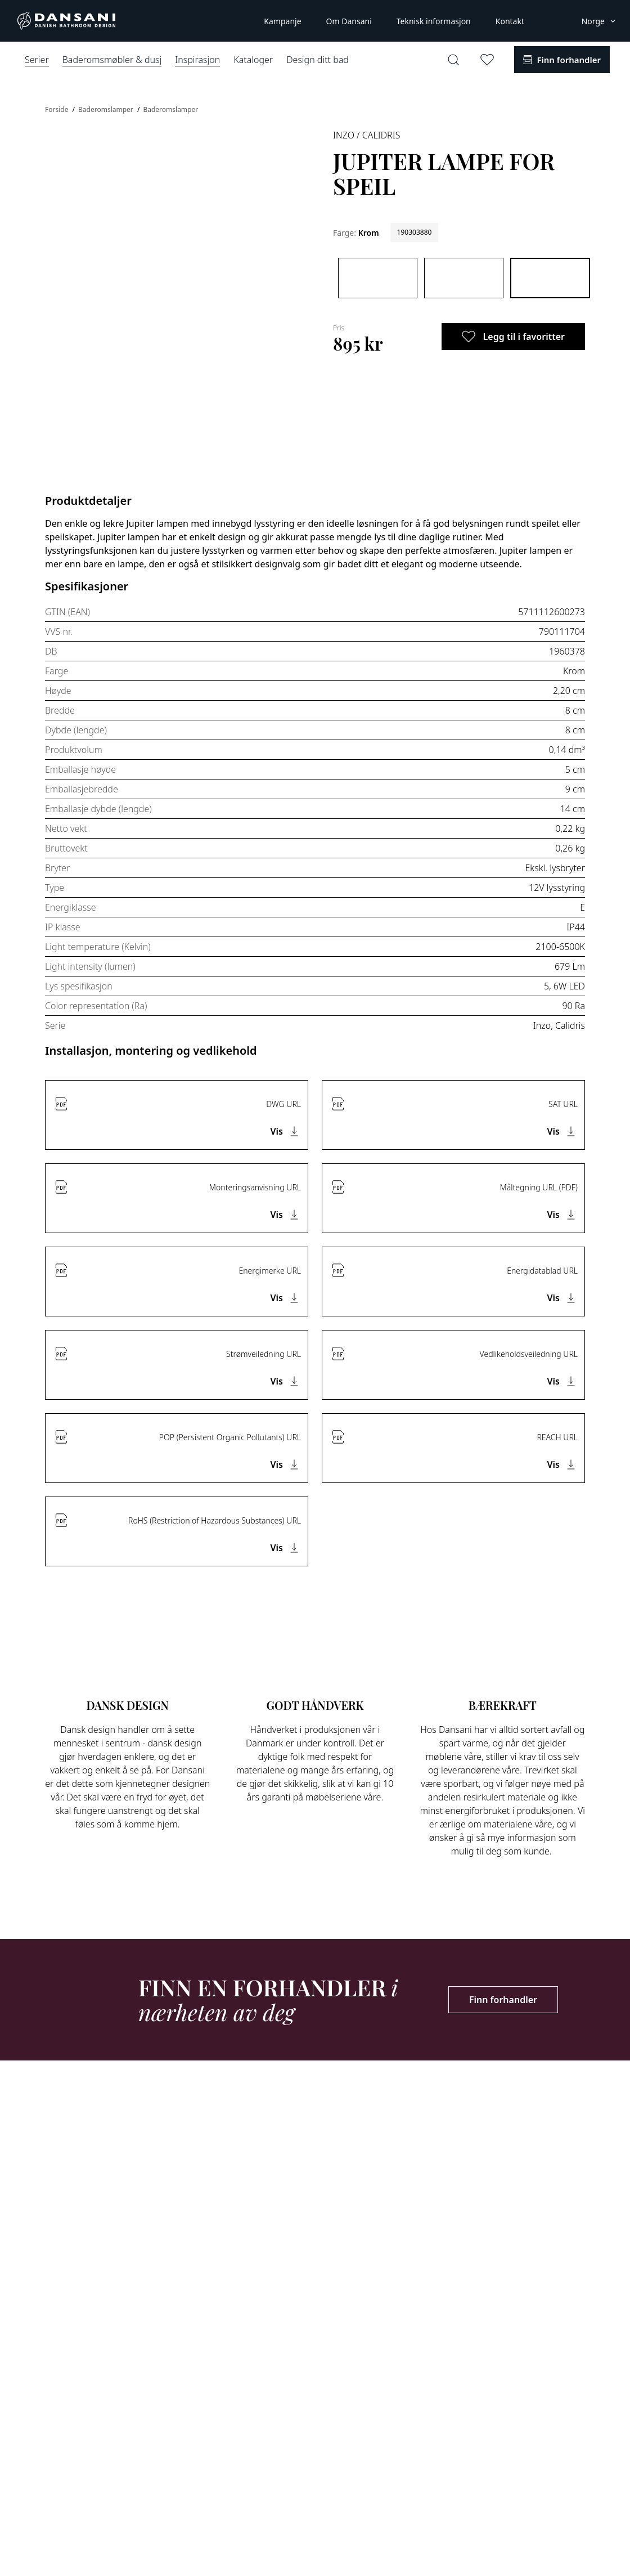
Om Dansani (349, 21)
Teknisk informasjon (434, 21)
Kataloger (253, 59)
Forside (57, 109)
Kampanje (282, 21)
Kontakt (510, 21)
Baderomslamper (106, 109)
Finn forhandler (503, 1999)
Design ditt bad (317, 59)
